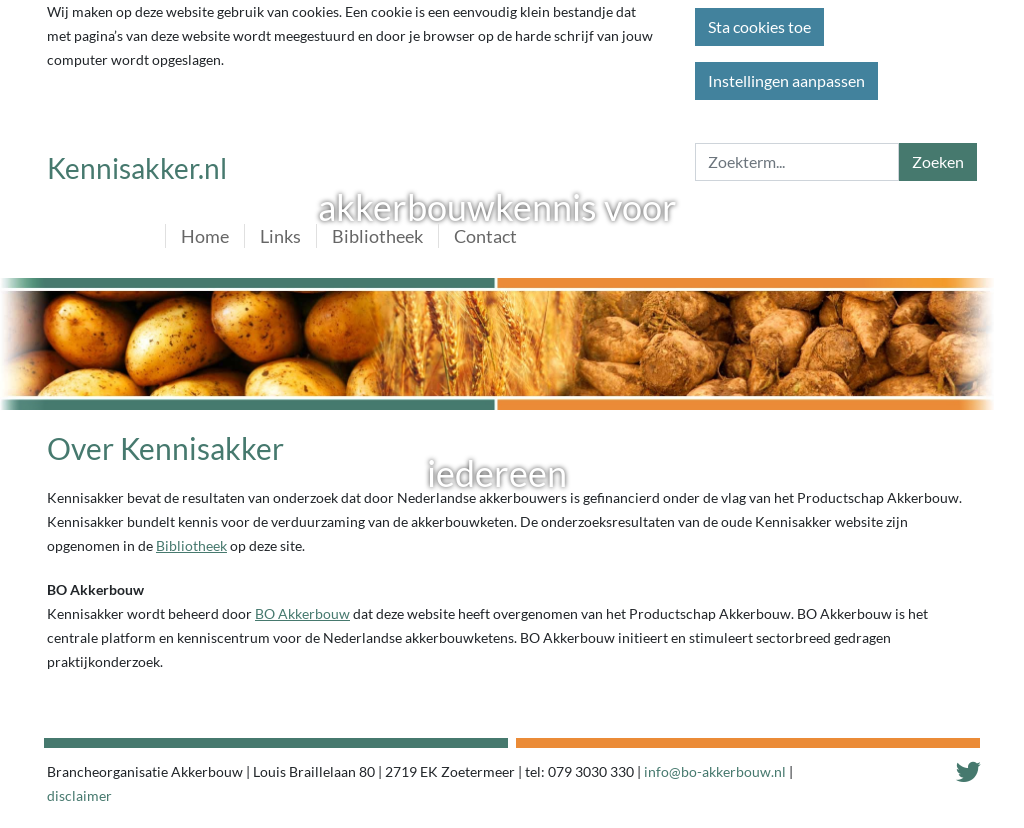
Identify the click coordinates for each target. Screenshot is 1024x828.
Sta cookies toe (759, 26)
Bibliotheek (377, 236)
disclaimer (79, 795)
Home (205, 236)
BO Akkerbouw (302, 613)
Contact (485, 236)
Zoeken (938, 161)
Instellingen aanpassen (786, 80)
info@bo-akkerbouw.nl (715, 771)
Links (280, 236)
